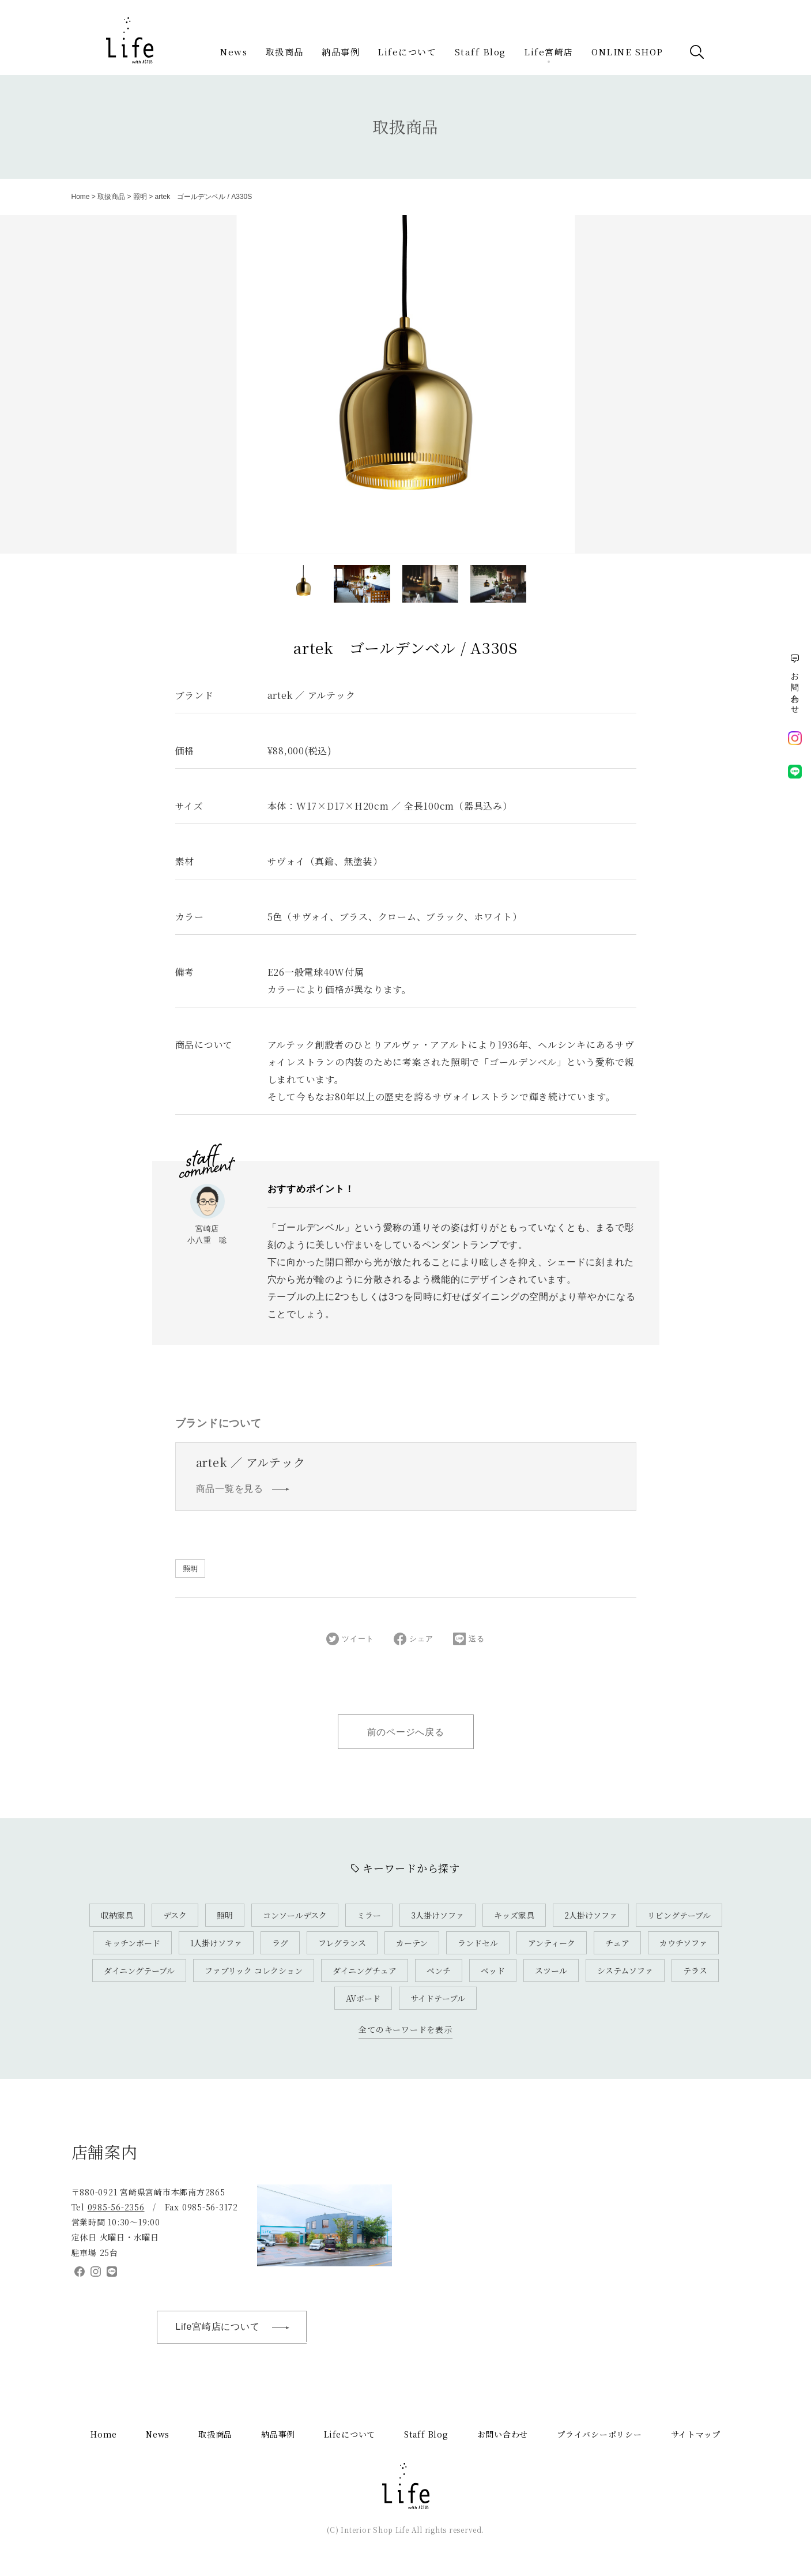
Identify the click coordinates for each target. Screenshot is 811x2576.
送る (469, 1639)
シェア (413, 1639)
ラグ (280, 1943)
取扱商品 (285, 52)
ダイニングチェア (365, 1970)
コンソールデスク (295, 1915)
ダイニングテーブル (139, 1970)
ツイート (350, 1639)
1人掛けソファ (216, 1943)
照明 (140, 197)
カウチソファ (683, 1943)
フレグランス (342, 1943)
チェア (617, 1943)
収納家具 (117, 1915)
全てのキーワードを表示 (405, 2029)
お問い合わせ (503, 2434)
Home (80, 197)
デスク (175, 1915)
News (233, 52)
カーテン (412, 1943)
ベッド (493, 1970)
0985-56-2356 (116, 2207)
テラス (695, 1970)
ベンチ (439, 1970)
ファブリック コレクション (254, 1970)
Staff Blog (480, 52)
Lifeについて (407, 52)
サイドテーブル (437, 1998)
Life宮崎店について (238, 2326)
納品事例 (341, 52)
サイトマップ (696, 2434)
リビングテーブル (679, 1915)
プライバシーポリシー (599, 2434)
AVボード (363, 1998)
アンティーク (551, 1943)
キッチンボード (132, 1943)
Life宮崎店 (549, 52)
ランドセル (478, 1943)
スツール (551, 1970)
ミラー (369, 1915)
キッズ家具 (514, 1915)
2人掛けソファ (590, 1915)
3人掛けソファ (437, 1915)
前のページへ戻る (405, 1732)
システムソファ (625, 1970)
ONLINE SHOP (627, 52)
